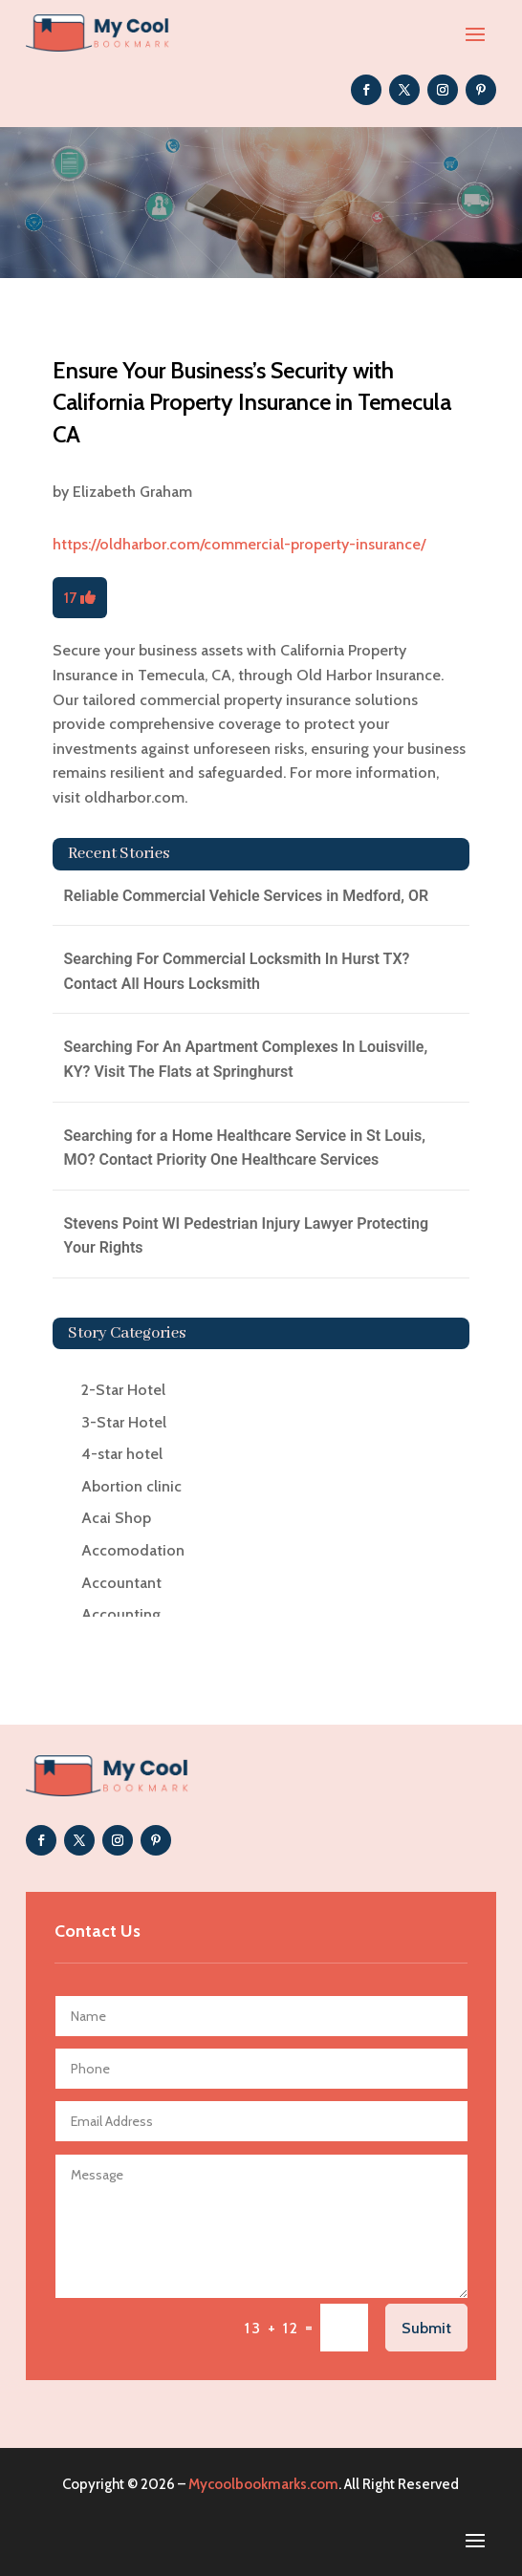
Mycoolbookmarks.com (263, 2484)
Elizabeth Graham (132, 492)
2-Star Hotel (123, 1390)
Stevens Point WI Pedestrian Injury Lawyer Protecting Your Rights (246, 1235)
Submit (426, 2328)
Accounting (121, 1614)
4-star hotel (122, 1454)
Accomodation (133, 1550)
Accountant (121, 1583)
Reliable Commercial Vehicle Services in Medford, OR (246, 896)
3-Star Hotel (123, 1422)
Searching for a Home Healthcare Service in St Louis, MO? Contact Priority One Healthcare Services (244, 1148)
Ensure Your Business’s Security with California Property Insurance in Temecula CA (252, 402)
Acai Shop (116, 1518)
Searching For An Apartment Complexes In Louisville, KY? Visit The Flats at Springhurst (246, 1059)
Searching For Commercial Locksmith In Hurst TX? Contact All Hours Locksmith (237, 971)
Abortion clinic (131, 1486)
